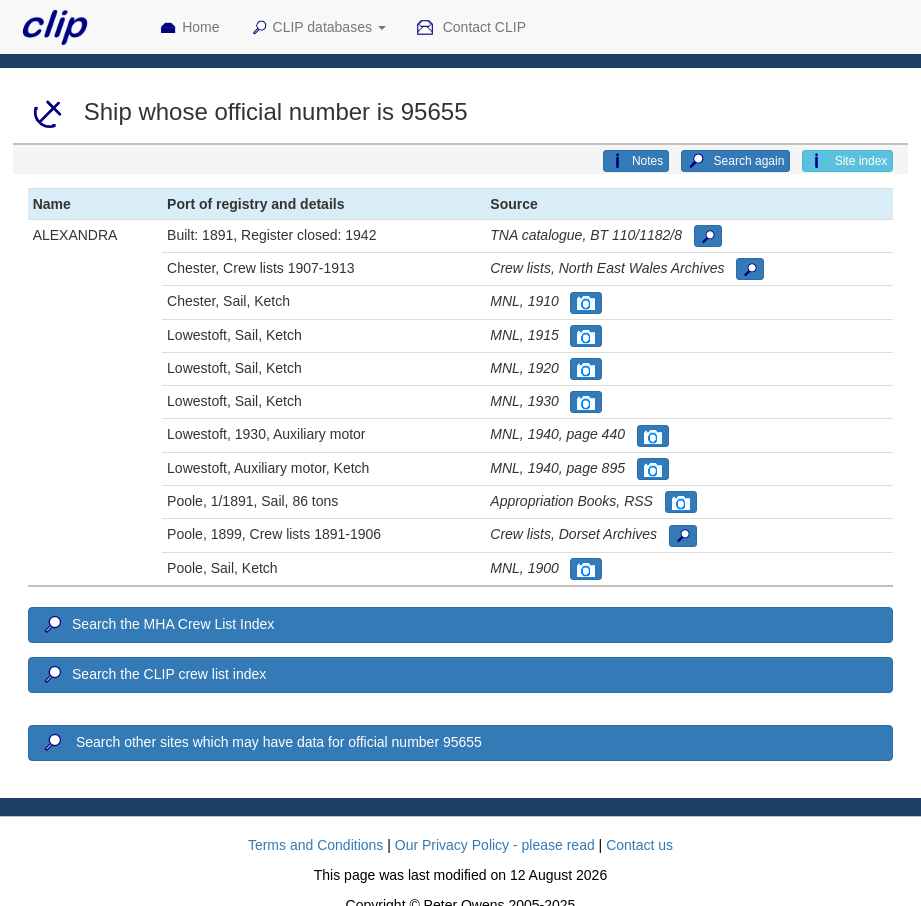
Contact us (639, 845)
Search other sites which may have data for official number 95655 (261, 743)
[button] (708, 236)
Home (189, 28)
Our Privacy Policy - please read (495, 845)
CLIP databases (318, 28)
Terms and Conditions (315, 845)
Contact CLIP (471, 28)
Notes (636, 161)
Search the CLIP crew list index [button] (154, 675)
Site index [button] (847, 161)
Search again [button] (735, 161)
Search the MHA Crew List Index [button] (158, 625)
